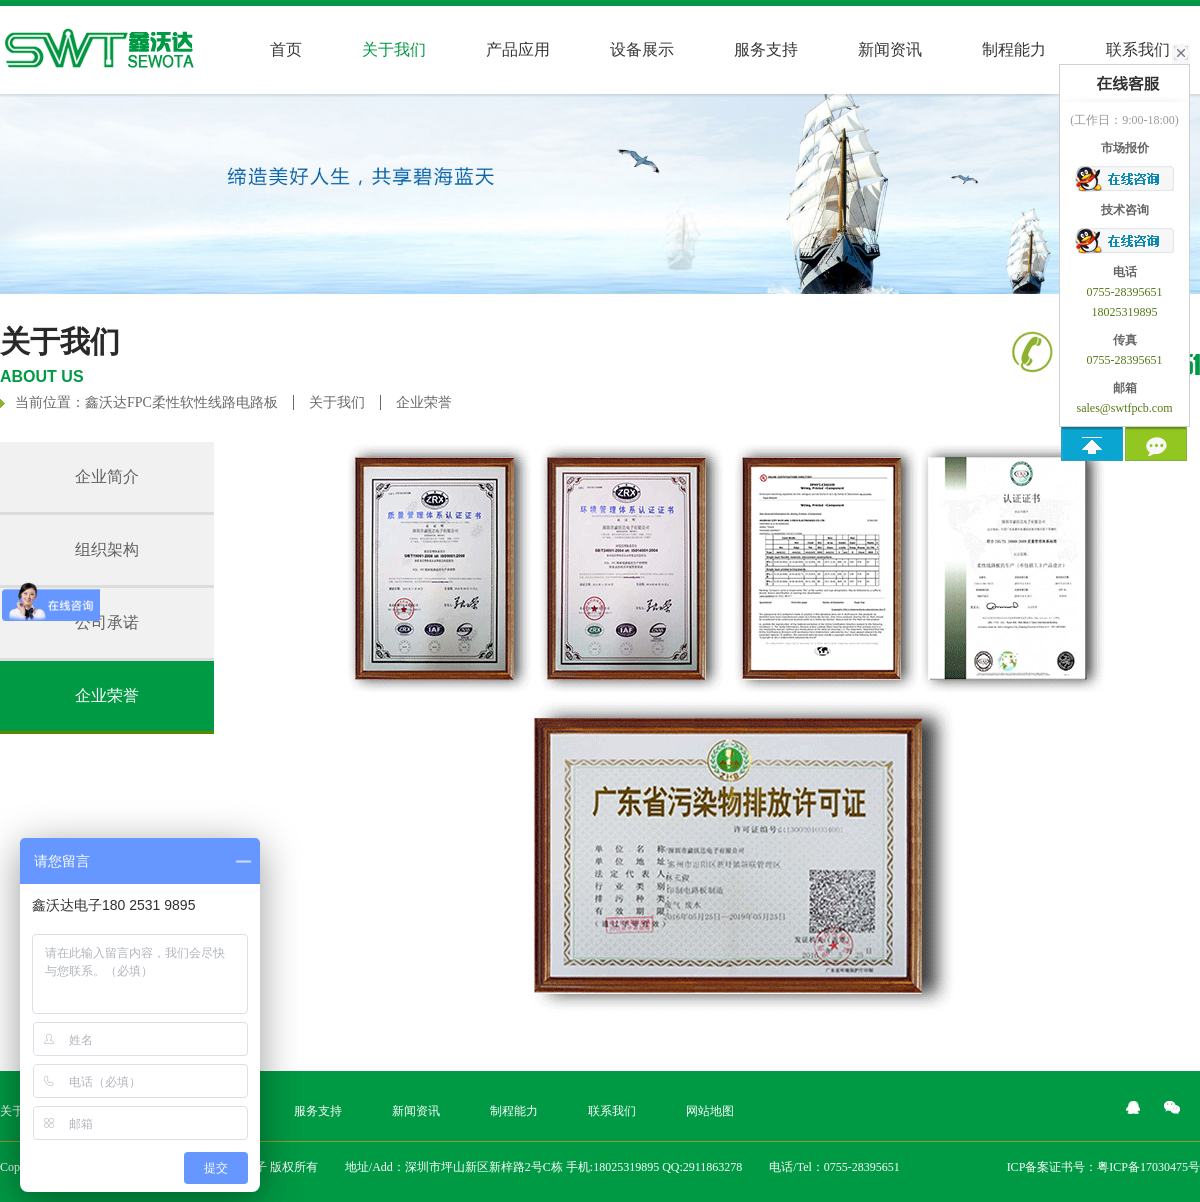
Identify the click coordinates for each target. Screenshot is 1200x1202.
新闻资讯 (890, 49)
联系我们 (612, 1111)
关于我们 (337, 402)
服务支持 (766, 49)
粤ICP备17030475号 (1148, 1167)
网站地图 (710, 1111)
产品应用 (518, 49)
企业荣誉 (424, 402)
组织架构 (107, 549)
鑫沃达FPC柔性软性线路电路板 (181, 402)
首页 (286, 49)
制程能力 (1014, 49)
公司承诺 (107, 622)
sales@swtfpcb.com (1124, 408)
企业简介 (107, 476)
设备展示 (642, 49)
